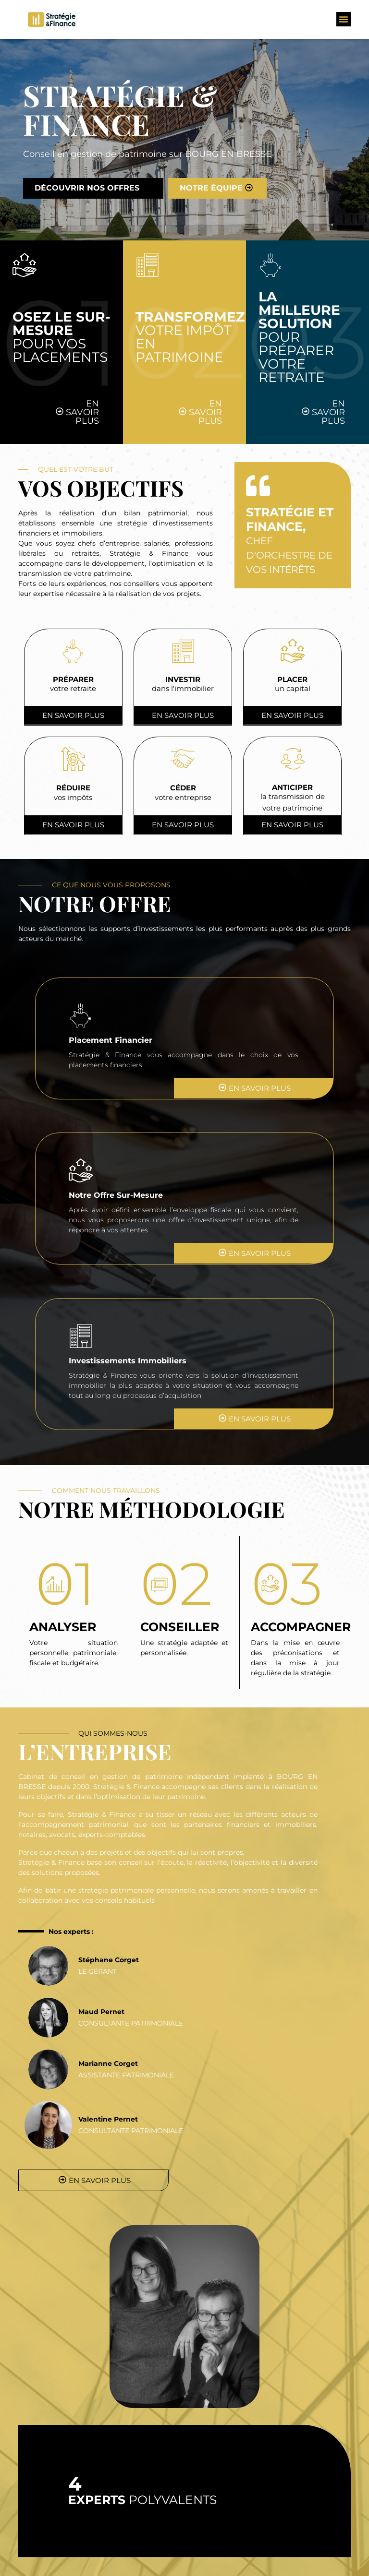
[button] (343, 19)
